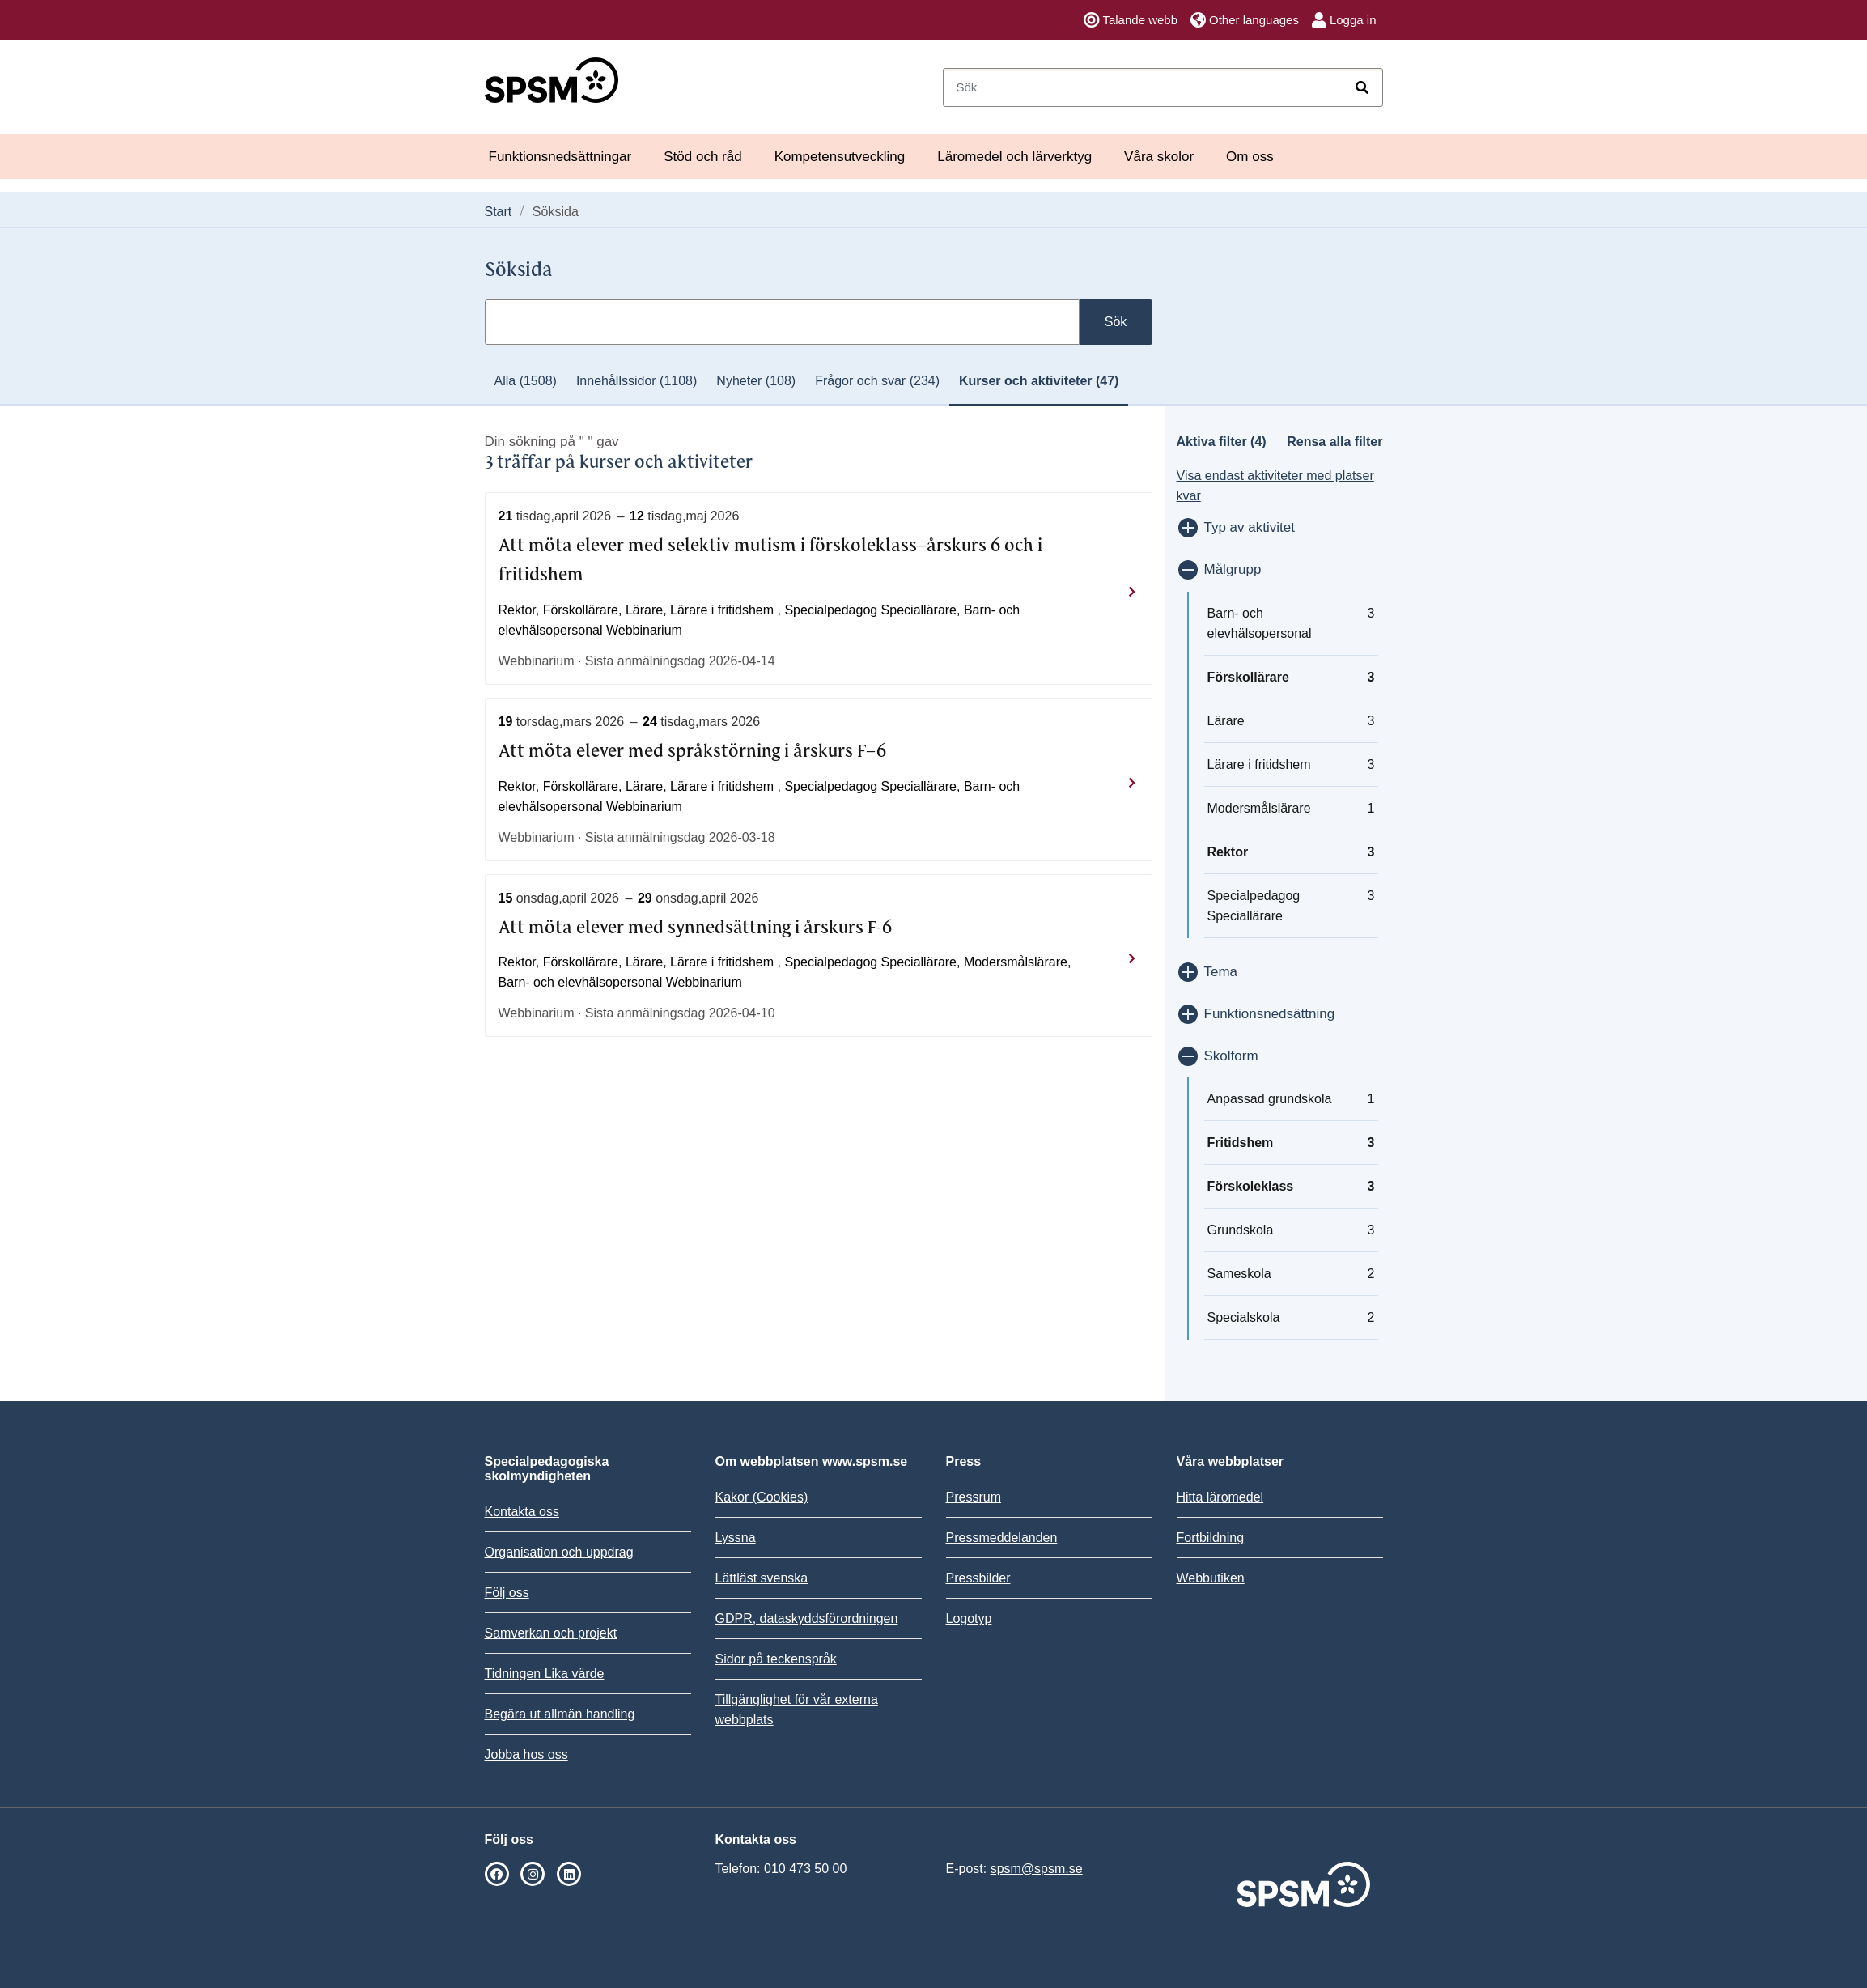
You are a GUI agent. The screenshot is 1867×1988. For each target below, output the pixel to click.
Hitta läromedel (1220, 1497)
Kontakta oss (522, 1512)
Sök (1116, 322)
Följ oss (507, 1592)
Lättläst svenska (761, 1578)
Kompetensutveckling (840, 156)
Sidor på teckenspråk (776, 1659)
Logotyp (969, 1618)
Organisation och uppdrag (559, 1552)
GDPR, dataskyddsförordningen (806, 1618)
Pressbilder (978, 1578)
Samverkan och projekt (551, 1633)
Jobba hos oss (526, 1754)
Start (498, 212)
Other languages (1244, 20)
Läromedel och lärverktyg (1014, 156)
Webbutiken (1211, 1578)
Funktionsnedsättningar (560, 156)
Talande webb (1130, 20)
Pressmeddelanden (1002, 1537)
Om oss (1250, 156)
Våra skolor (1159, 156)
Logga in (1344, 20)
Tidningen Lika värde (545, 1673)
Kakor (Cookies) (761, 1497)
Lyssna (735, 1537)
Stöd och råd (702, 156)
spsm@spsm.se (1037, 1868)
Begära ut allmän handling (560, 1714)
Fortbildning (1211, 1537)
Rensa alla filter (1334, 441)
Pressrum (973, 1497)
